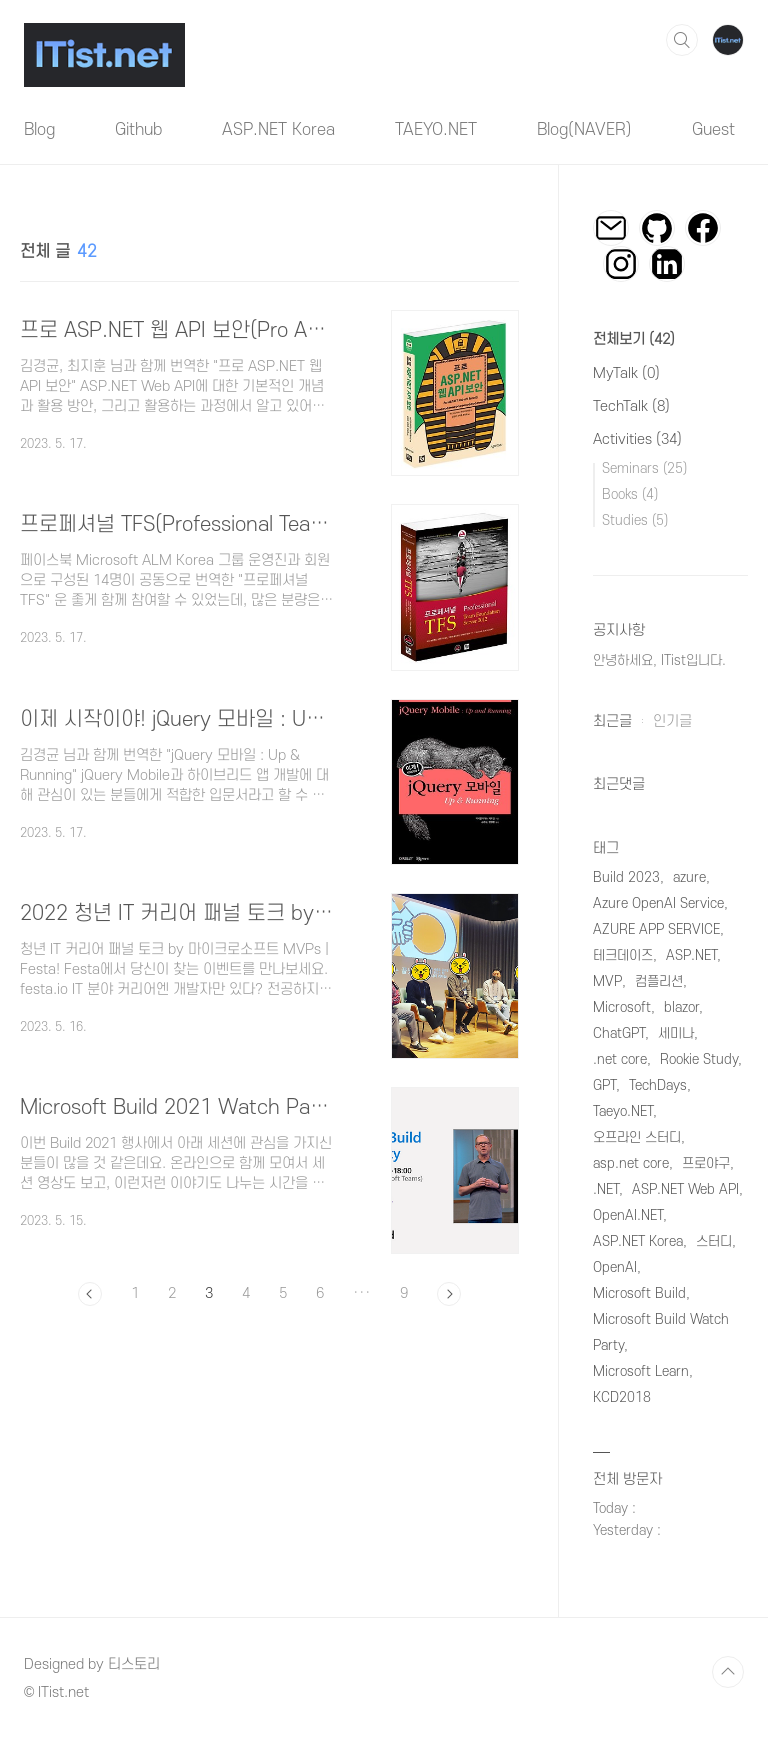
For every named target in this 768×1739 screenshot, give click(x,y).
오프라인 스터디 (637, 1137)
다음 (449, 1294)
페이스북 (703, 228)
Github (138, 130)
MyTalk (626, 373)
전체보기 (634, 339)
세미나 (676, 1033)
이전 (90, 1294)
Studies (635, 520)
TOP (728, 1672)
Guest (713, 130)
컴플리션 (659, 981)
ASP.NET (691, 955)
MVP (607, 981)
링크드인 (667, 264)
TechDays (658, 1085)
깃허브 (657, 228)
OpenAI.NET (628, 1215)
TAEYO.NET (436, 130)
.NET (606, 1189)
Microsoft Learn (641, 1371)
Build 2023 (626, 877)
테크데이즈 (623, 955)
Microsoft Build (639, 1293)
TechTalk (631, 406)
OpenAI (615, 1267)
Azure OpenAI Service (658, 903)
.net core (620, 1059)
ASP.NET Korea (278, 130)
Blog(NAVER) (584, 130)
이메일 (611, 228)
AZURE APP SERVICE (656, 929)
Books (630, 494)
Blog (39, 130)
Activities (637, 439)
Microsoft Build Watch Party (661, 1332)
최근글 (612, 721)
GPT (604, 1085)
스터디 (714, 1241)
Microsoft (622, 1007)
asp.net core (631, 1163)
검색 (682, 40)
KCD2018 (622, 1397)
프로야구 (706, 1163)
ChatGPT (619, 1033)
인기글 (672, 721)
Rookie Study (699, 1059)
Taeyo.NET (623, 1111)
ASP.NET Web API (685, 1189)
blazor (681, 1007)
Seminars (644, 468)
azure (689, 877)
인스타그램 (621, 264)
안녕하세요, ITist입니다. (659, 660)
